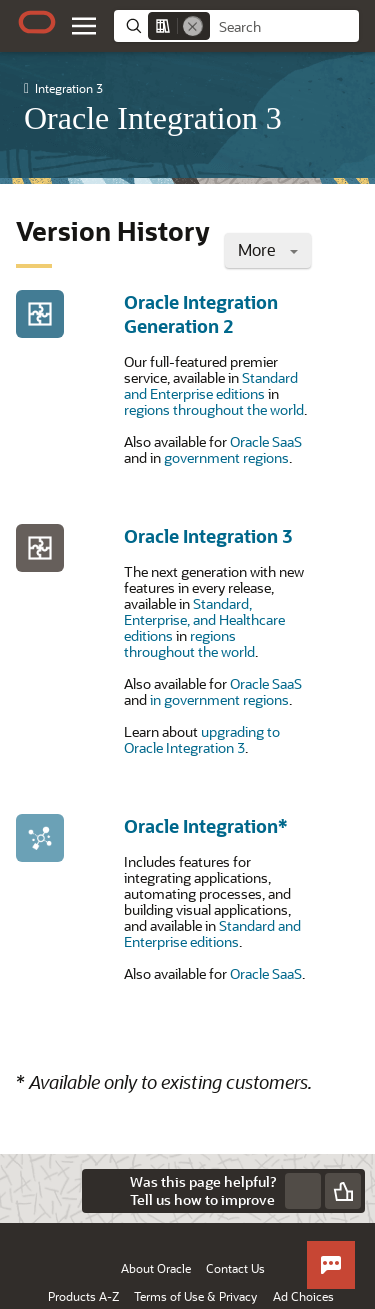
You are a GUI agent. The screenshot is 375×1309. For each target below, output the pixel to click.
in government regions (219, 699)
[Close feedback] (104, 1191)
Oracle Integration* (206, 826)
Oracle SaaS (266, 441)
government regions (226, 457)
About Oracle (156, 1268)
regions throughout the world (214, 409)
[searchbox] (284, 27)
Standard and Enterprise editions (211, 385)
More (268, 249)
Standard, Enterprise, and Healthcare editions (204, 619)
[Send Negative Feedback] (303, 1191)
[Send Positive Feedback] (343, 1191)
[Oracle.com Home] (37, 22)
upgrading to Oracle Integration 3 (202, 739)
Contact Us (235, 1268)
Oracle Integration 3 (208, 536)
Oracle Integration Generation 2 (201, 314)
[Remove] (193, 26)
